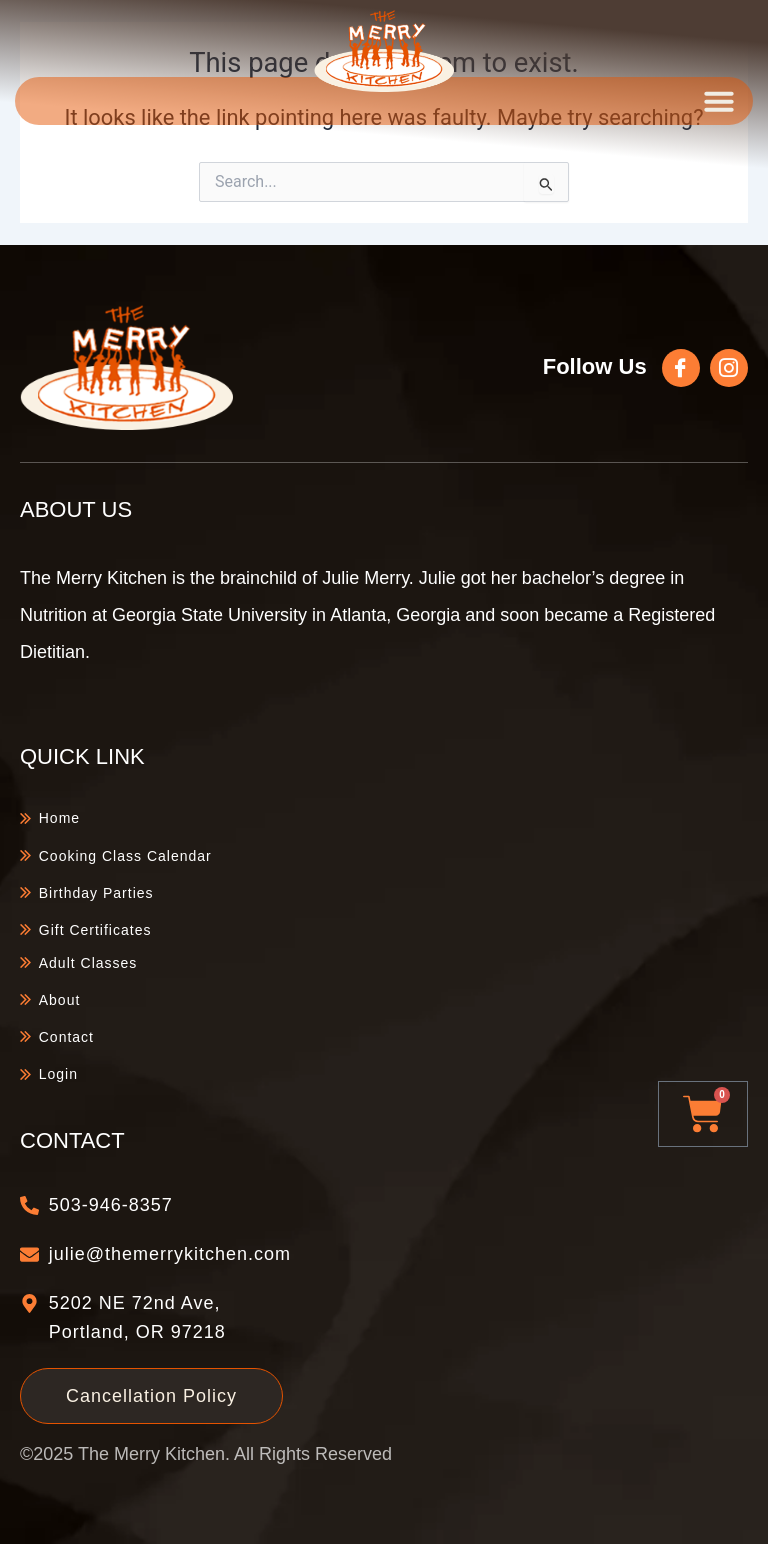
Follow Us (595, 366)
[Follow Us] (681, 368)
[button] (719, 101)
